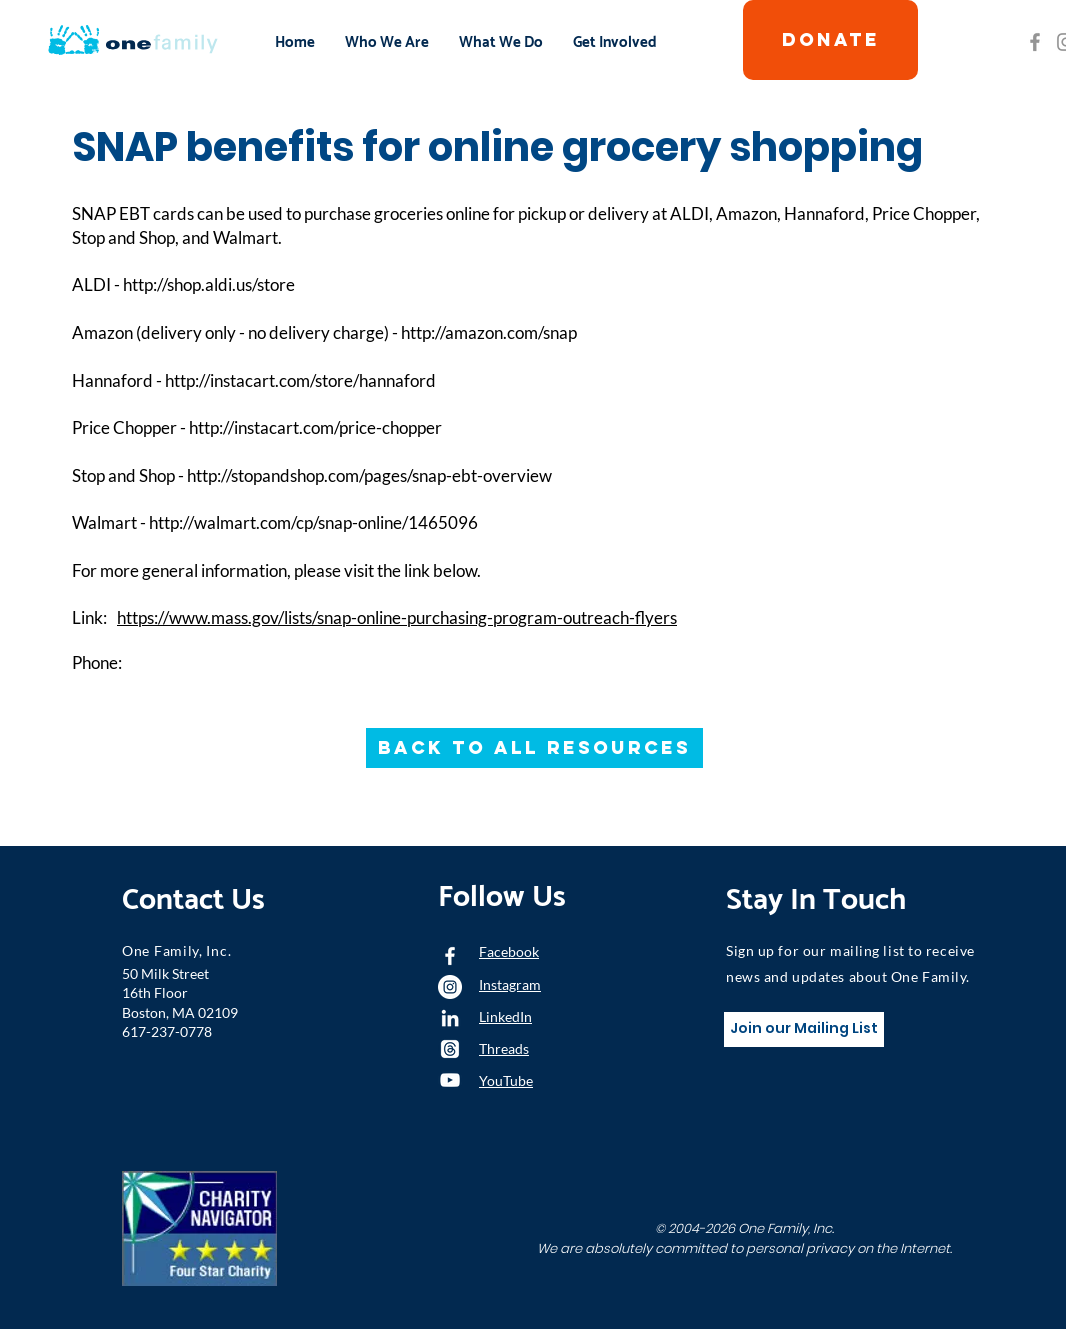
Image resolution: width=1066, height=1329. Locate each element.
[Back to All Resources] (534, 748)
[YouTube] (450, 1080)
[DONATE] (830, 40)
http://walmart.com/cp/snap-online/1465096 (313, 522)
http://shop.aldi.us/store (209, 284)
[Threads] (450, 1049)
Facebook (509, 951)
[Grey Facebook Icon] (1035, 42)
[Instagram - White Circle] (450, 987)
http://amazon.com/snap (489, 332)
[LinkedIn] (450, 1018)
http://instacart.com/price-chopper (315, 427)
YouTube (506, 1080)
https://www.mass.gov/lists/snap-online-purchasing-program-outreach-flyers (397, 617)
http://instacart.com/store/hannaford (300, 380)
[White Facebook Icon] (450, 956)
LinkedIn (505, 1016)
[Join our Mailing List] (804, 1029)
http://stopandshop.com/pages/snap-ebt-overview (369, 475)
